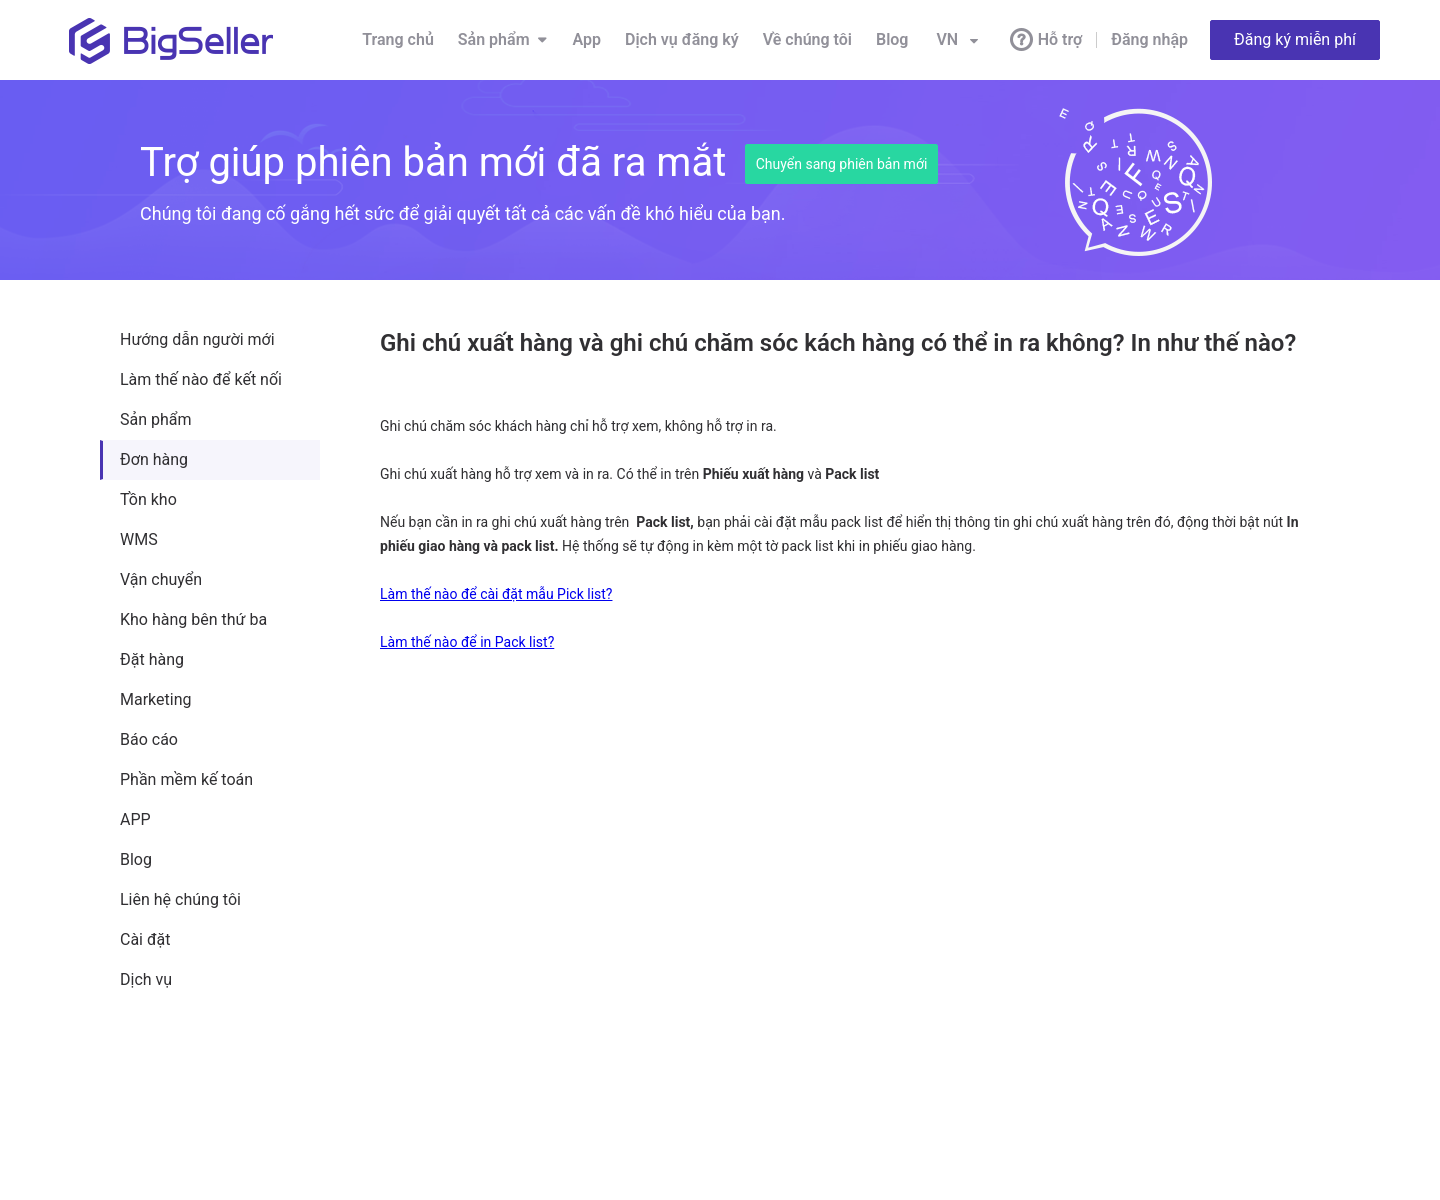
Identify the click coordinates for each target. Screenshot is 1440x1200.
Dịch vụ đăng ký (682, 39)
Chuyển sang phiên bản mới (842, 164)
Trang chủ (398, 39)
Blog (892, 39)
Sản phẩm (503, 40)
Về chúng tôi (807, 39)
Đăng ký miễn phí (1295, 39)
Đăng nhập (1149, 39)
